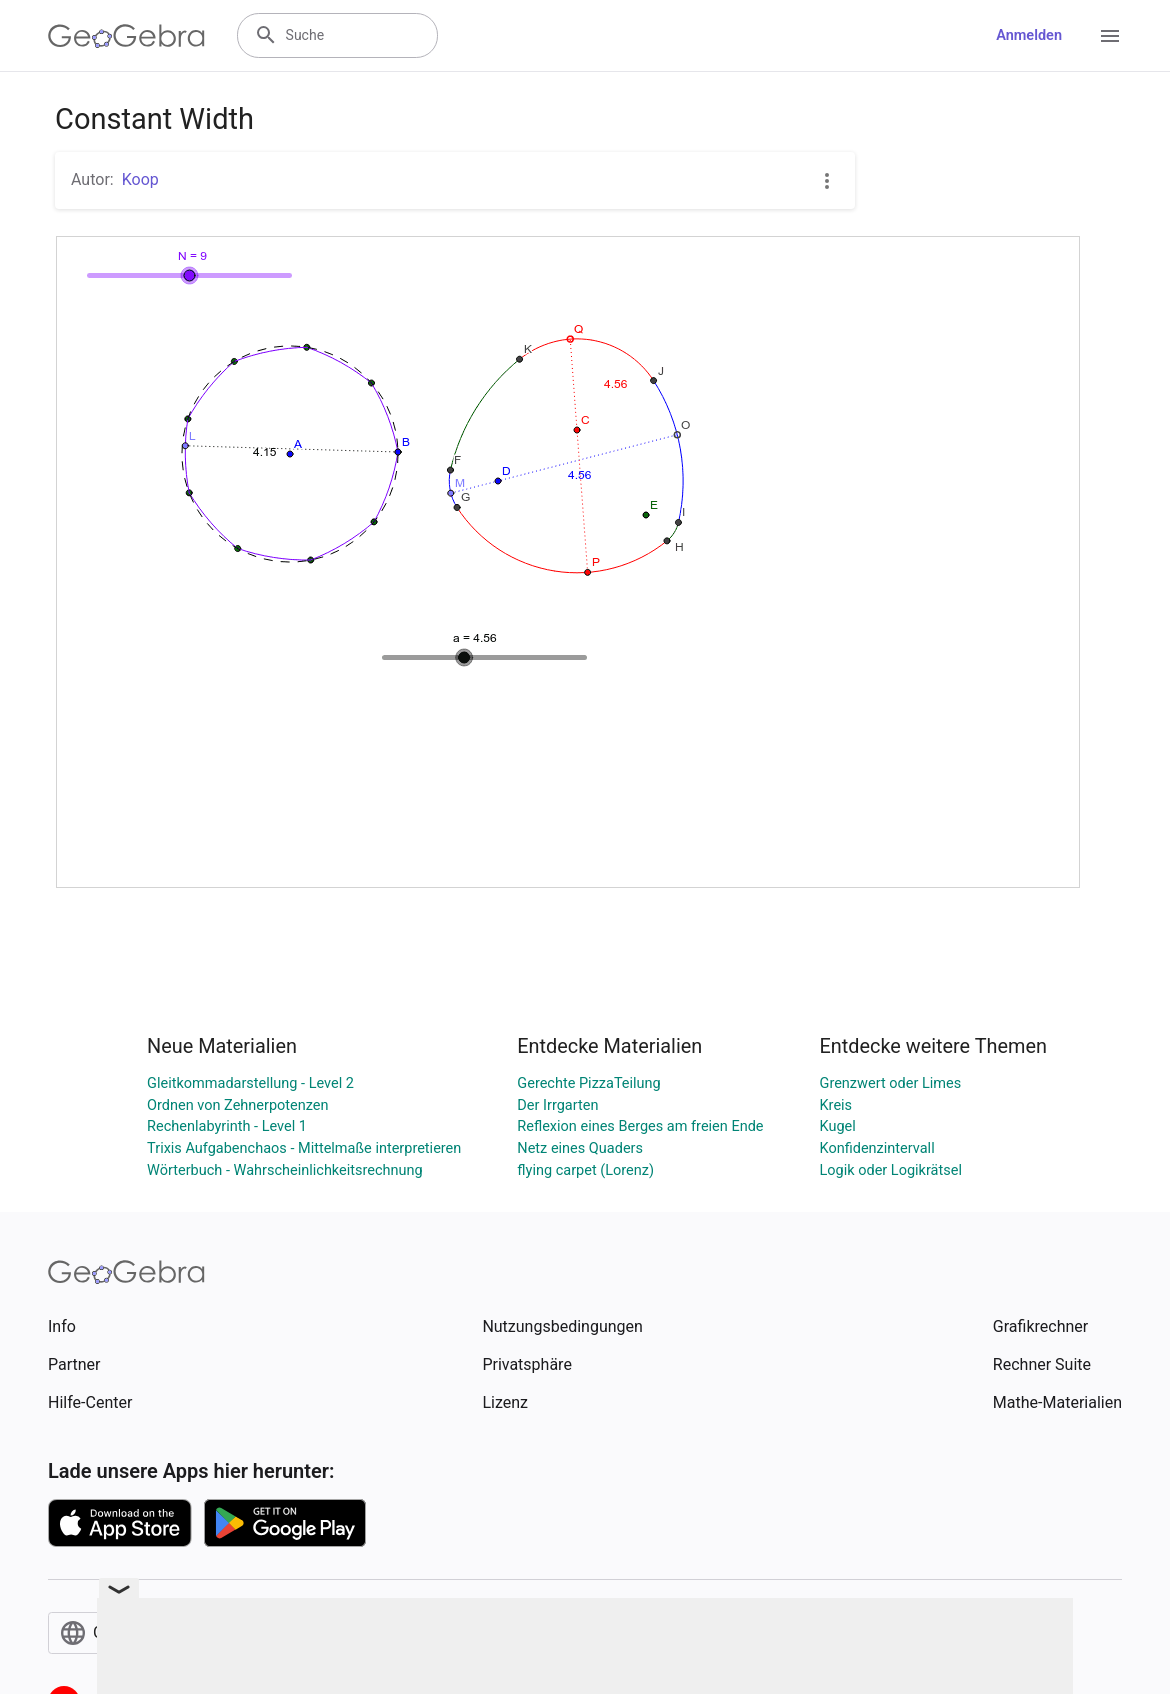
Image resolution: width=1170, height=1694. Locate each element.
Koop (140, 179)
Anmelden (1029, 35)
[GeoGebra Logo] (126, 36)
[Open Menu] (1110, 36)
